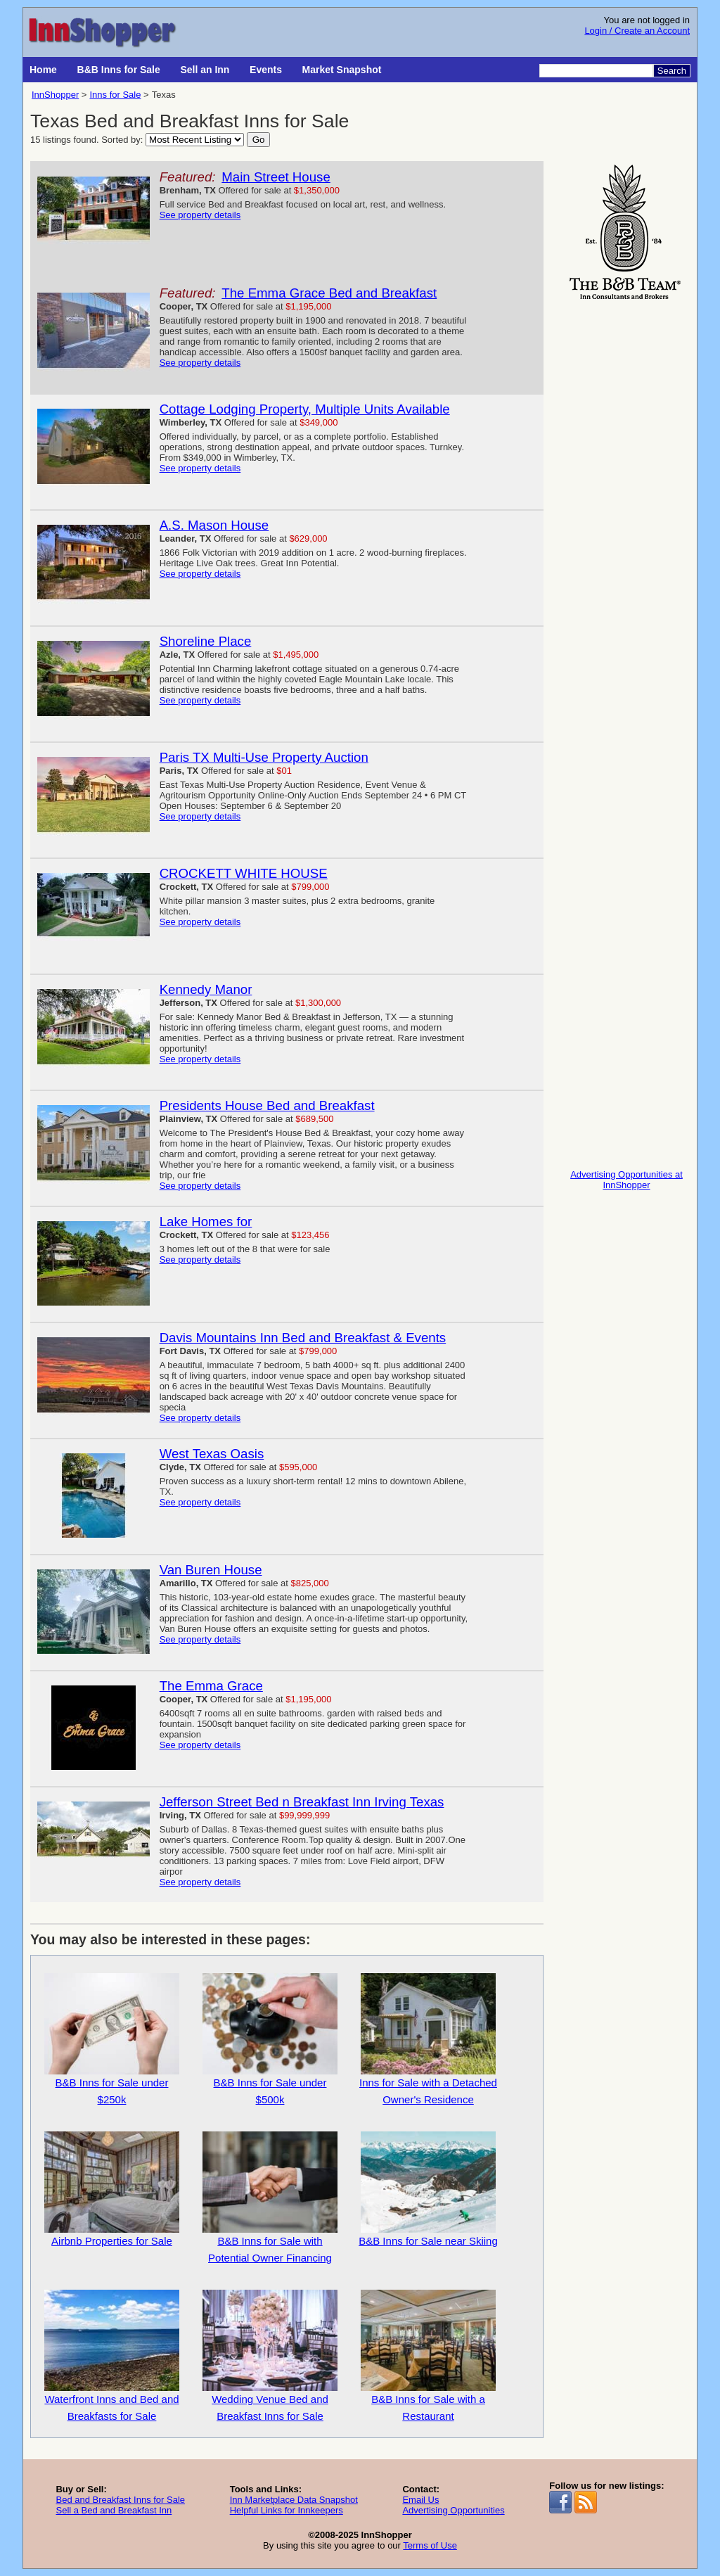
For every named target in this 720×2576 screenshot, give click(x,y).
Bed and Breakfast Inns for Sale (120, 2499)
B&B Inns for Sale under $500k (270, 2039)
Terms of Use (430, 2545)
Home (43, 69)
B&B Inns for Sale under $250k (111, 2039)
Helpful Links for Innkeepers (286, 2510)
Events (266, 69)
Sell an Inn (204, 69)
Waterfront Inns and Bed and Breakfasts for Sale (111, 2356)
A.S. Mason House (214, 525)
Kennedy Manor (206, 989)
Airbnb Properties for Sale (111, 2189)
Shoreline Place (206, 641)
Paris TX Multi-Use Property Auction (264, 757)
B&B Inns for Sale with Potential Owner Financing (270, 2197)
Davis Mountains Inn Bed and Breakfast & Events (303, 1337)
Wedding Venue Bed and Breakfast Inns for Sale (270, 2356)
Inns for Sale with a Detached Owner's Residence (428, 2039)
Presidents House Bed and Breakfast (267, 1105)
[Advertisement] (626, 515)
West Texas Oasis (212, 1453)
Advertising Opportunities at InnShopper (626, 1179)
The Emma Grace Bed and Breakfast (329, 293)
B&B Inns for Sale (118, 69)
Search (671, 70)
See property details (200, 215)
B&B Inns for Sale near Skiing (428, 2189)
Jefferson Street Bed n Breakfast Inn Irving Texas (302, 1801)
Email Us (420, 2499)
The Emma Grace (211, 1685)
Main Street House (275, 177)
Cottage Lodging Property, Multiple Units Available (305, 409)
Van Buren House (211, 1569)
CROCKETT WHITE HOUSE (244, 873)
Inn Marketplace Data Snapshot (294, 2499)
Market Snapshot (342, 69)
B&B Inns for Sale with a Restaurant (428, 2356)
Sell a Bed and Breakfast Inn (114, 2510)
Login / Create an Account (637, 30)
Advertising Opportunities (453, 2510)
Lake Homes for (206, 1221)
